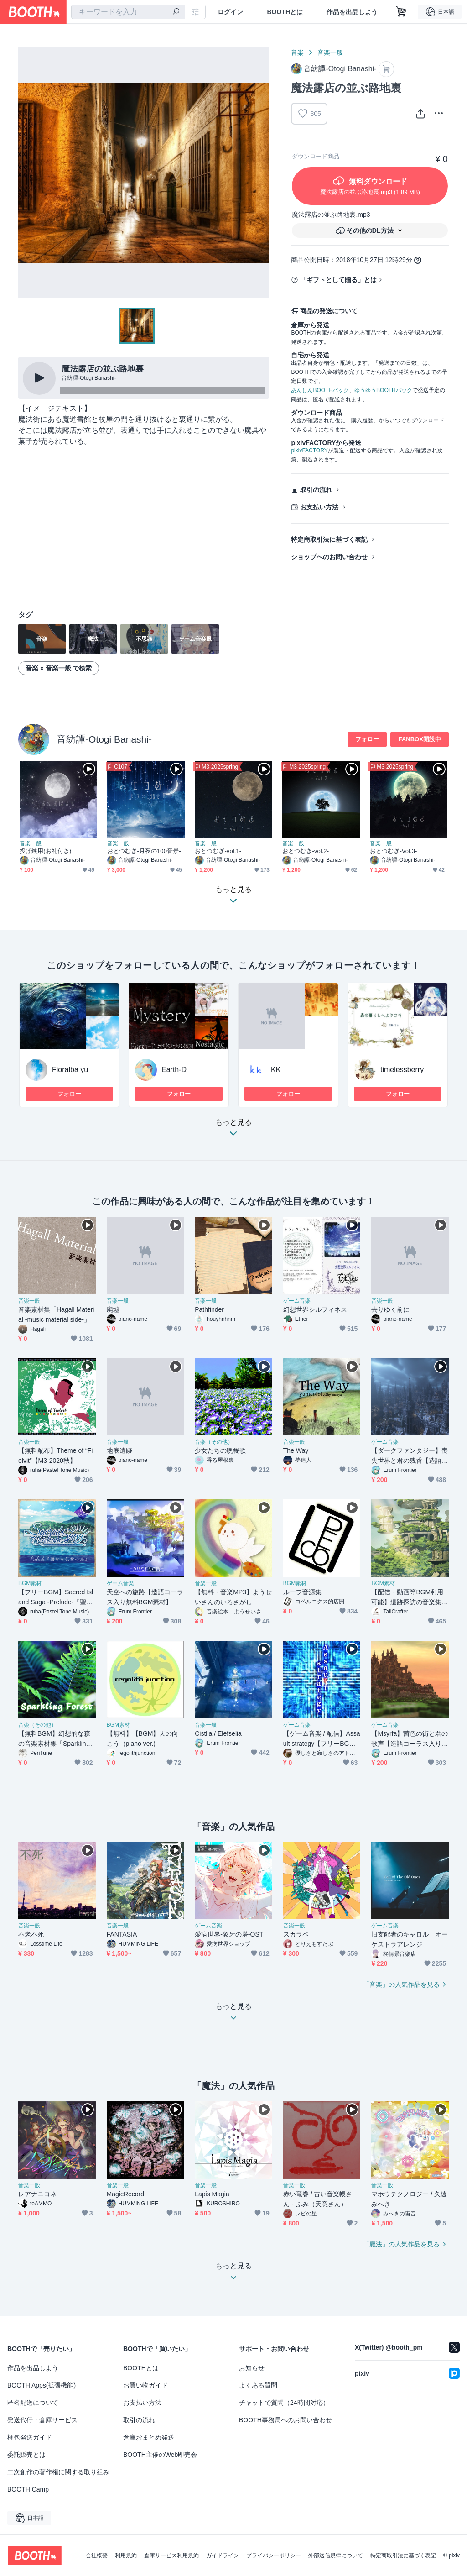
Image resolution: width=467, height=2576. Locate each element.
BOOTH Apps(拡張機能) (41, 2385)
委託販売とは (26, 2454)
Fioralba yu (70, 1069)
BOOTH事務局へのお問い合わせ (285, 2420)
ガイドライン (222, 2555)
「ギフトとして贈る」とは (338, 279)
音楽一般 (330, 52)
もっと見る (233, 1130)
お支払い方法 (319, 507)
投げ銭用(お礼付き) (45, 851)
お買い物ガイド (145, 2385)
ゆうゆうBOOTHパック (383, 390)
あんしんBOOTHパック (320, 390)
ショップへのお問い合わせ (329, 556)
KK (275, 1069)
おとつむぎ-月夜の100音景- (144, 851)
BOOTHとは (285, 12)
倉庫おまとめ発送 (148, 2437)
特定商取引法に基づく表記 (329, 539)
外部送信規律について (335, 2555)
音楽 (297, 52)
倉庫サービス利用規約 (171, 2555)
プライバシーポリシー (273, 2555)
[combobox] (128, 12)
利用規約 (126, 2555)
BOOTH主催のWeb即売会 (160, 2454)
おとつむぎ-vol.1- (218, 851)
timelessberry (402, 1069)
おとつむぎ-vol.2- (305, 851)
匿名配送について (32, 2402)
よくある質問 (258, 2385)
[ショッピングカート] (401, 12)
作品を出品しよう (352, 12)
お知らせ (252, 2368)
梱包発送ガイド (29, 2437)
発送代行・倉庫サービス (42, 2420)
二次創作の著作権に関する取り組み (58, 2472)
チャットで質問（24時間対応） (284, 2402)
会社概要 (97, 2555)
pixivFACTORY (309, 450)
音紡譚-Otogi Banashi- (104, 739)
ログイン (230, 12)
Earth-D (174, 1069)
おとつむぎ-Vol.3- (393, 851)
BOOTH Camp (28, 2489)
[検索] (176, 12)
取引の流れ (316, 489)
